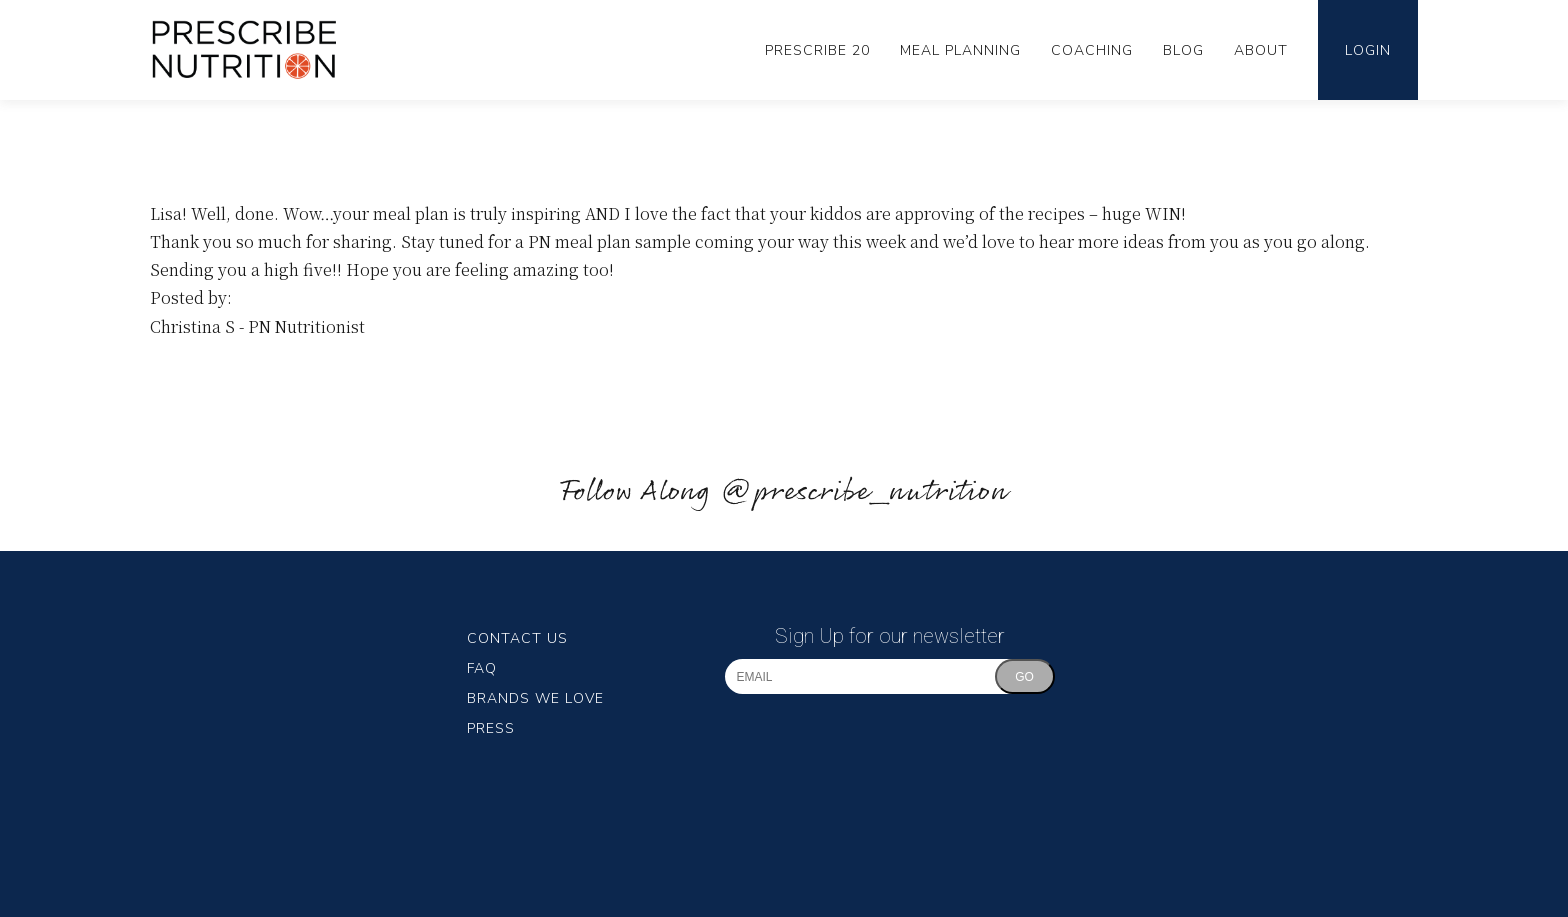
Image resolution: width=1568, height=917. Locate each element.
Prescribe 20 (817, 50)
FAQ (482, 668)
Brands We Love (535, 698)
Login (1368, 50)
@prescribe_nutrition (864, 492)
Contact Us (517, 638)
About (1261, 50)
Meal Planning (960, 50)
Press (491, 728)
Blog (1183, 50)
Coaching (1092, 50)
